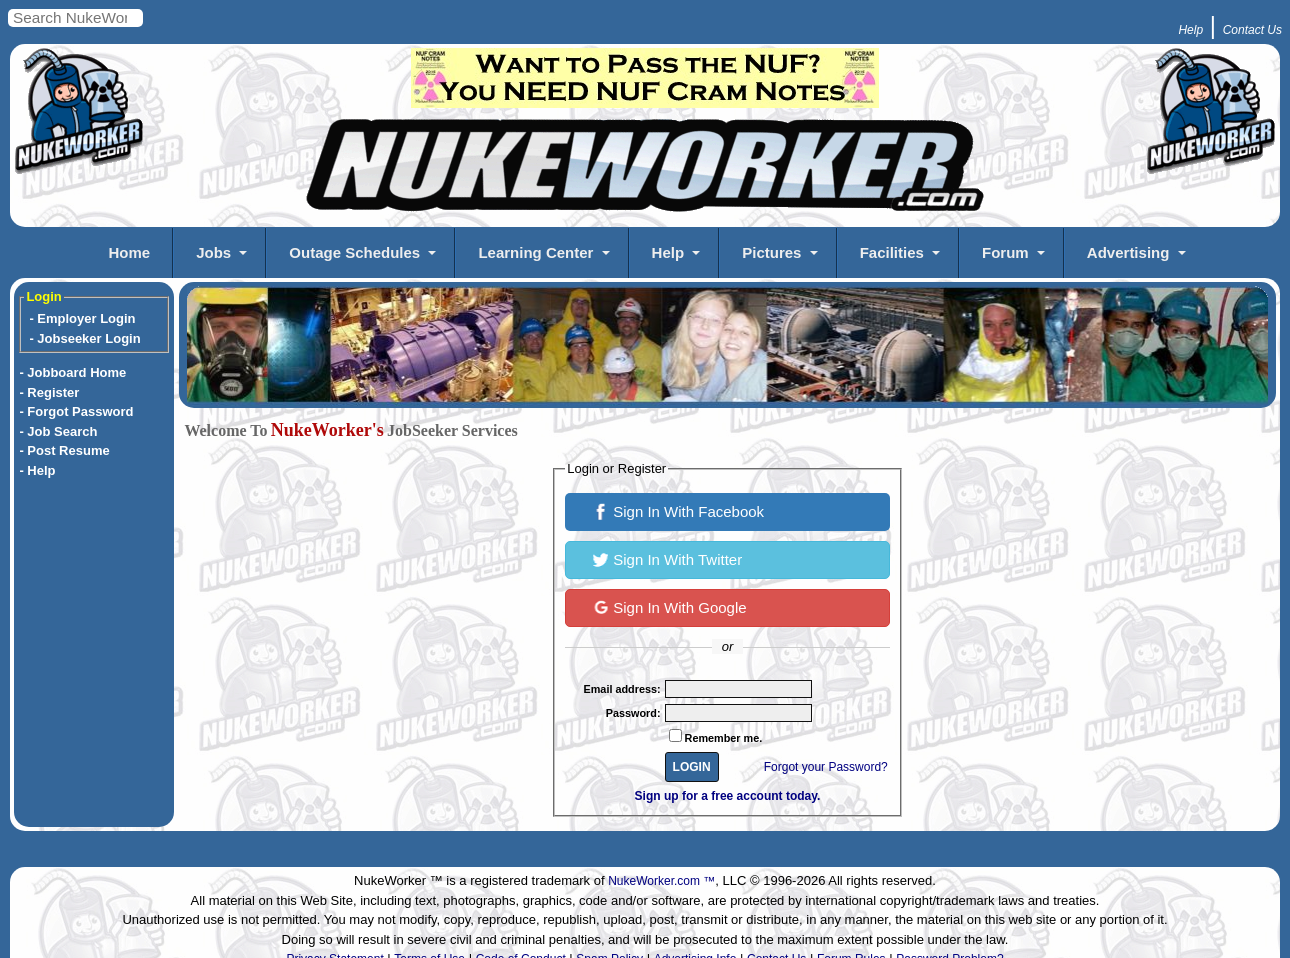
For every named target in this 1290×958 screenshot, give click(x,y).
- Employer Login (82, 318)
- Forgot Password (76, 411)
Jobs (213, 252)
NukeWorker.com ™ (661, 881)
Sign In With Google (669, 606)
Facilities (892, 252)
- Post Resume (64, 450)
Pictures (771, 252)
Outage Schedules (354, 252)
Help (668, 252)
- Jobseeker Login (84, 338)
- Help (37, 470)
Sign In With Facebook (678, 510)
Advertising (1128, 252)
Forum (1005, 252)
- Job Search (58, 431)
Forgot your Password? (826, 767)
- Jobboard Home (72, 372)
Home (129, 252)
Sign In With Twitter (667, 558)
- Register (49, 392)
